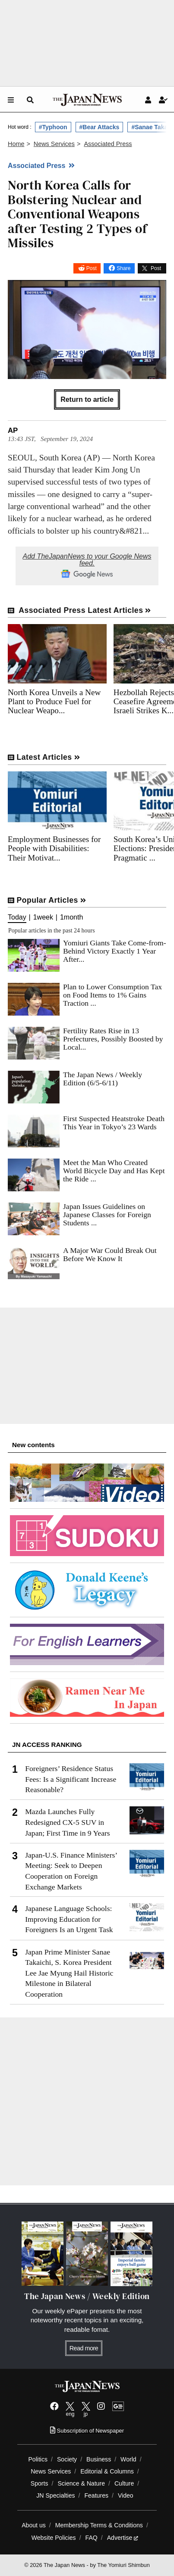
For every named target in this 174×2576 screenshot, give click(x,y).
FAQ (91, 2537)
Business (98, 2459)
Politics (37, 2459)
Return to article (87, 399)
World (128, 2459)
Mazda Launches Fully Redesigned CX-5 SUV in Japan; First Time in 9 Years (67, 1822)
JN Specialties (55, 2495)
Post (91, 268)
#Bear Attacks (99, 127)
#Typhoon (53, 127)
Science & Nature (81, 2483)
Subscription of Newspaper (87, 2430)
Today (17, 917)
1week (43, 917)
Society (67, 2459)
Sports (39, 2483)
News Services (51, 2471)
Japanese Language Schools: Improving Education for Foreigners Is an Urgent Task (69, 1919)
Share (123, 268)
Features (96, 2495)
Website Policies (54, 2537)
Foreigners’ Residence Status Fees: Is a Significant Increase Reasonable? (70, 1779)
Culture (124, 2483)
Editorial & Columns (107, 2471)
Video (125, 2495)
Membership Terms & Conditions (99, 2525)
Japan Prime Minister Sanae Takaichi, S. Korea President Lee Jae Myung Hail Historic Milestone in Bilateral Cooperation (69, 1973)
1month (71, 917)
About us (34, 2525)
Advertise (123, 2537)
